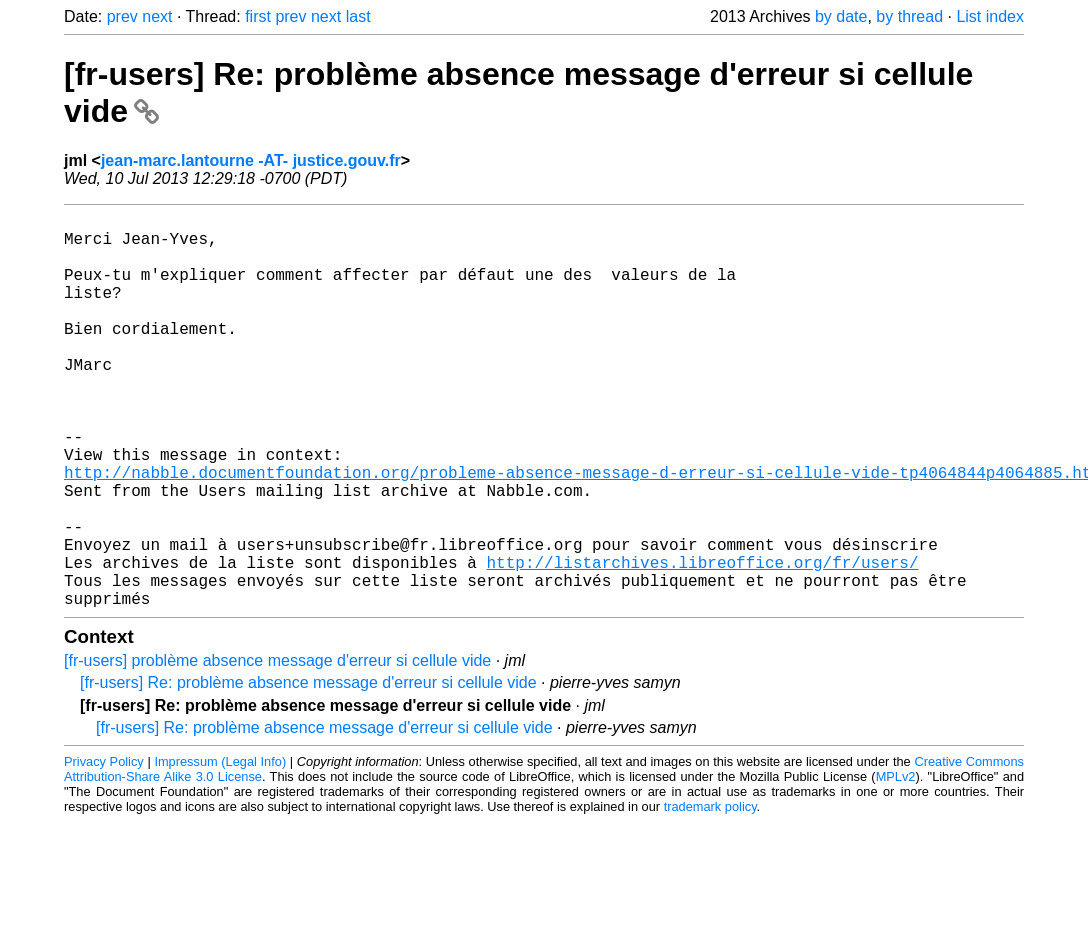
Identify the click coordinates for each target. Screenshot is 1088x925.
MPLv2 (896, 864)
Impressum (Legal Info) (220, 849)
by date (841, 16)
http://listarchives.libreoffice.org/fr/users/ (702, 642)
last (358, 16)
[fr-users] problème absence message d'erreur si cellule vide (277, 748)
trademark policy (710, 894)
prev (122, 16)
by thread (909, 16)
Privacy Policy (104, 849)
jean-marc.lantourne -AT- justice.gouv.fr (251, 160)
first (258, 16)
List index (990, 16)
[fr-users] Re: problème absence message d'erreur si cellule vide (308, 770)
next (157, 16)
